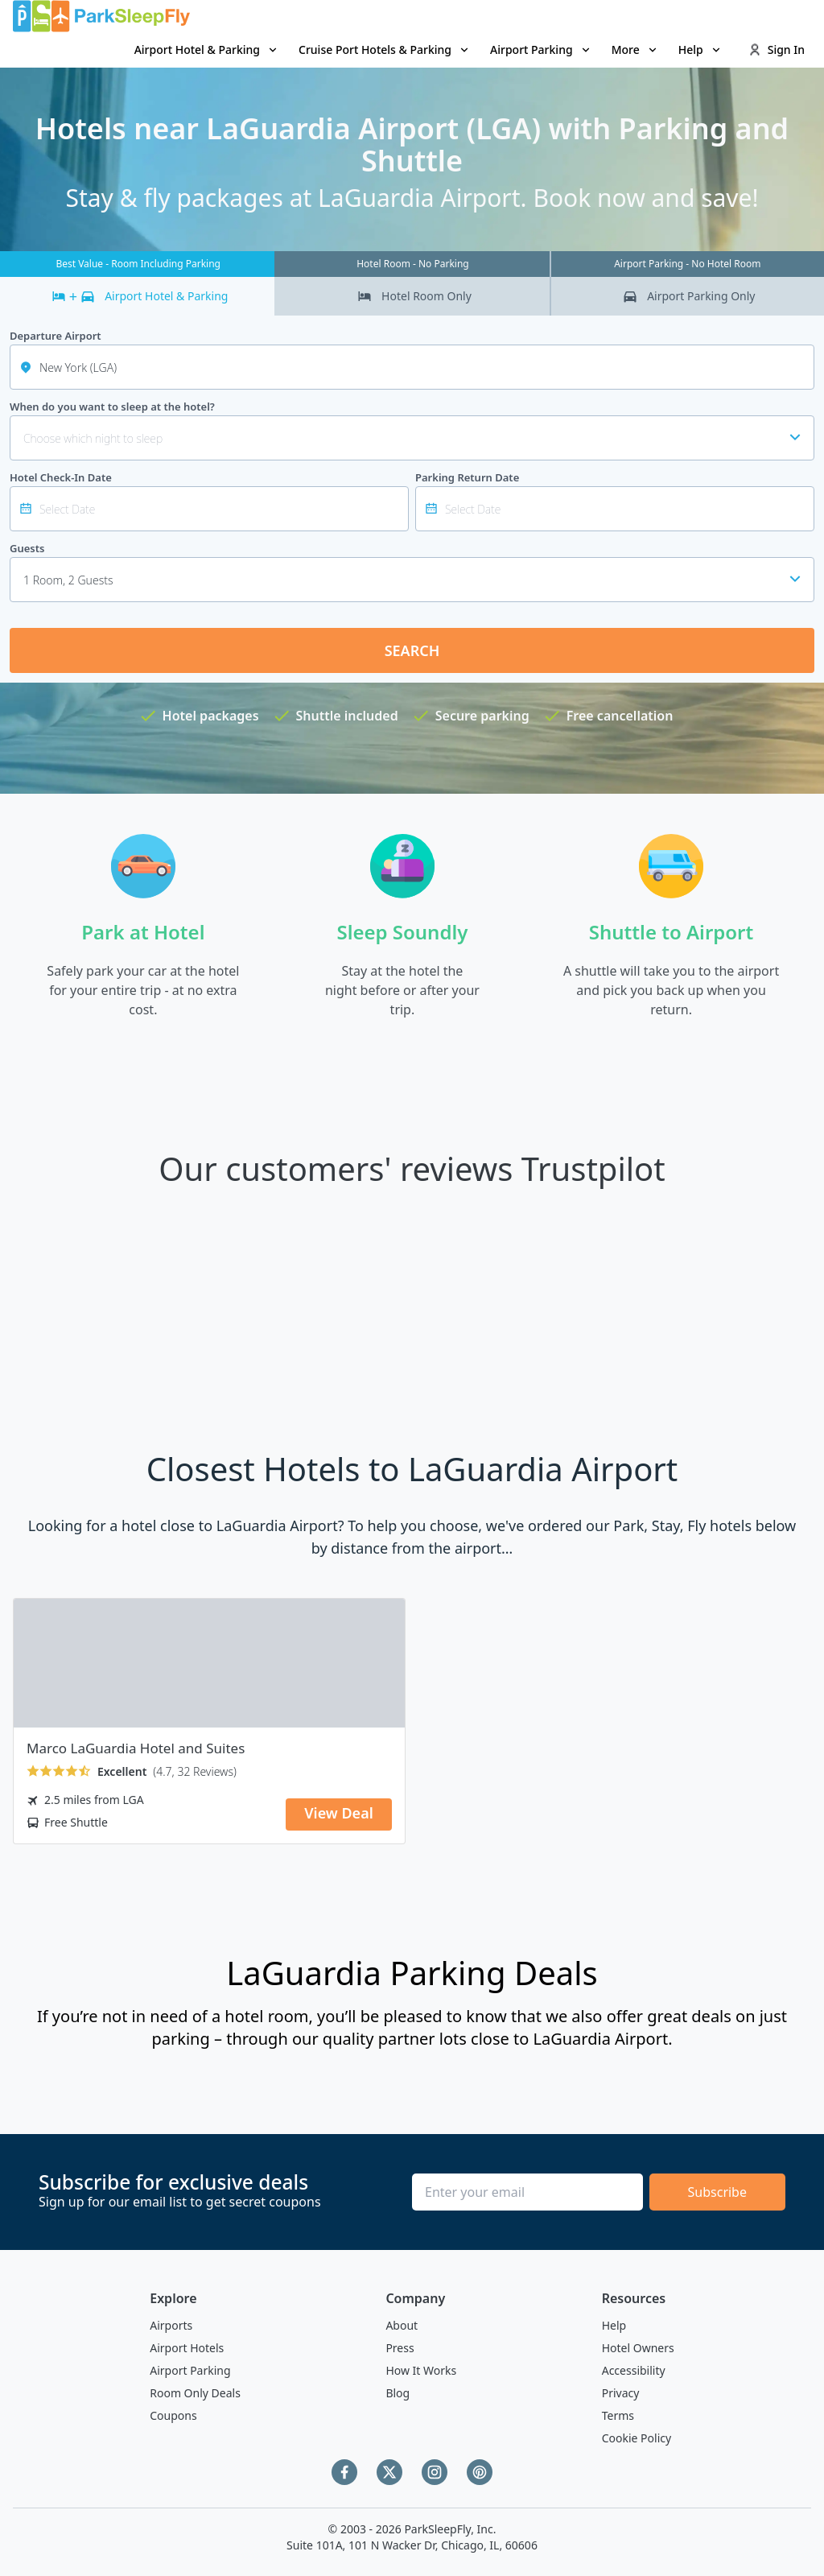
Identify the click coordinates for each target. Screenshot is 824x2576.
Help (614, 2325)
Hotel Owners (638, 2347)
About (401, 2325)
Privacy (621, 2393)
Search (412, 650)
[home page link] (101, 16)
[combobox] (412, 579)
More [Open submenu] (635, 49)
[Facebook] (344, 2472)
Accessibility (633, 2370)
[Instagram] (434, 2472)
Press (399, 2347)
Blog (397, 2393)
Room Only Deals (195, 2393)
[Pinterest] (479, 2472)
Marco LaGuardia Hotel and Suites (136, 1748)
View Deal (338, 1813)
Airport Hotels (187, 2347)
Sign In (776, 49)
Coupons (173, 2415)
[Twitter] (389, 2472)
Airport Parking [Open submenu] (541, 49)
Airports (171, 2325)
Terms (618, 2415)
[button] (206, 50)
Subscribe (717, 2192)
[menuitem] (206, 50)
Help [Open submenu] (700, 49)
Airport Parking (190, 2370)
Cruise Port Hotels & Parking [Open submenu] (385, 49)
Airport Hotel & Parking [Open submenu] (206, 49)
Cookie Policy (636, 2438)
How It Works (420, 2370)
